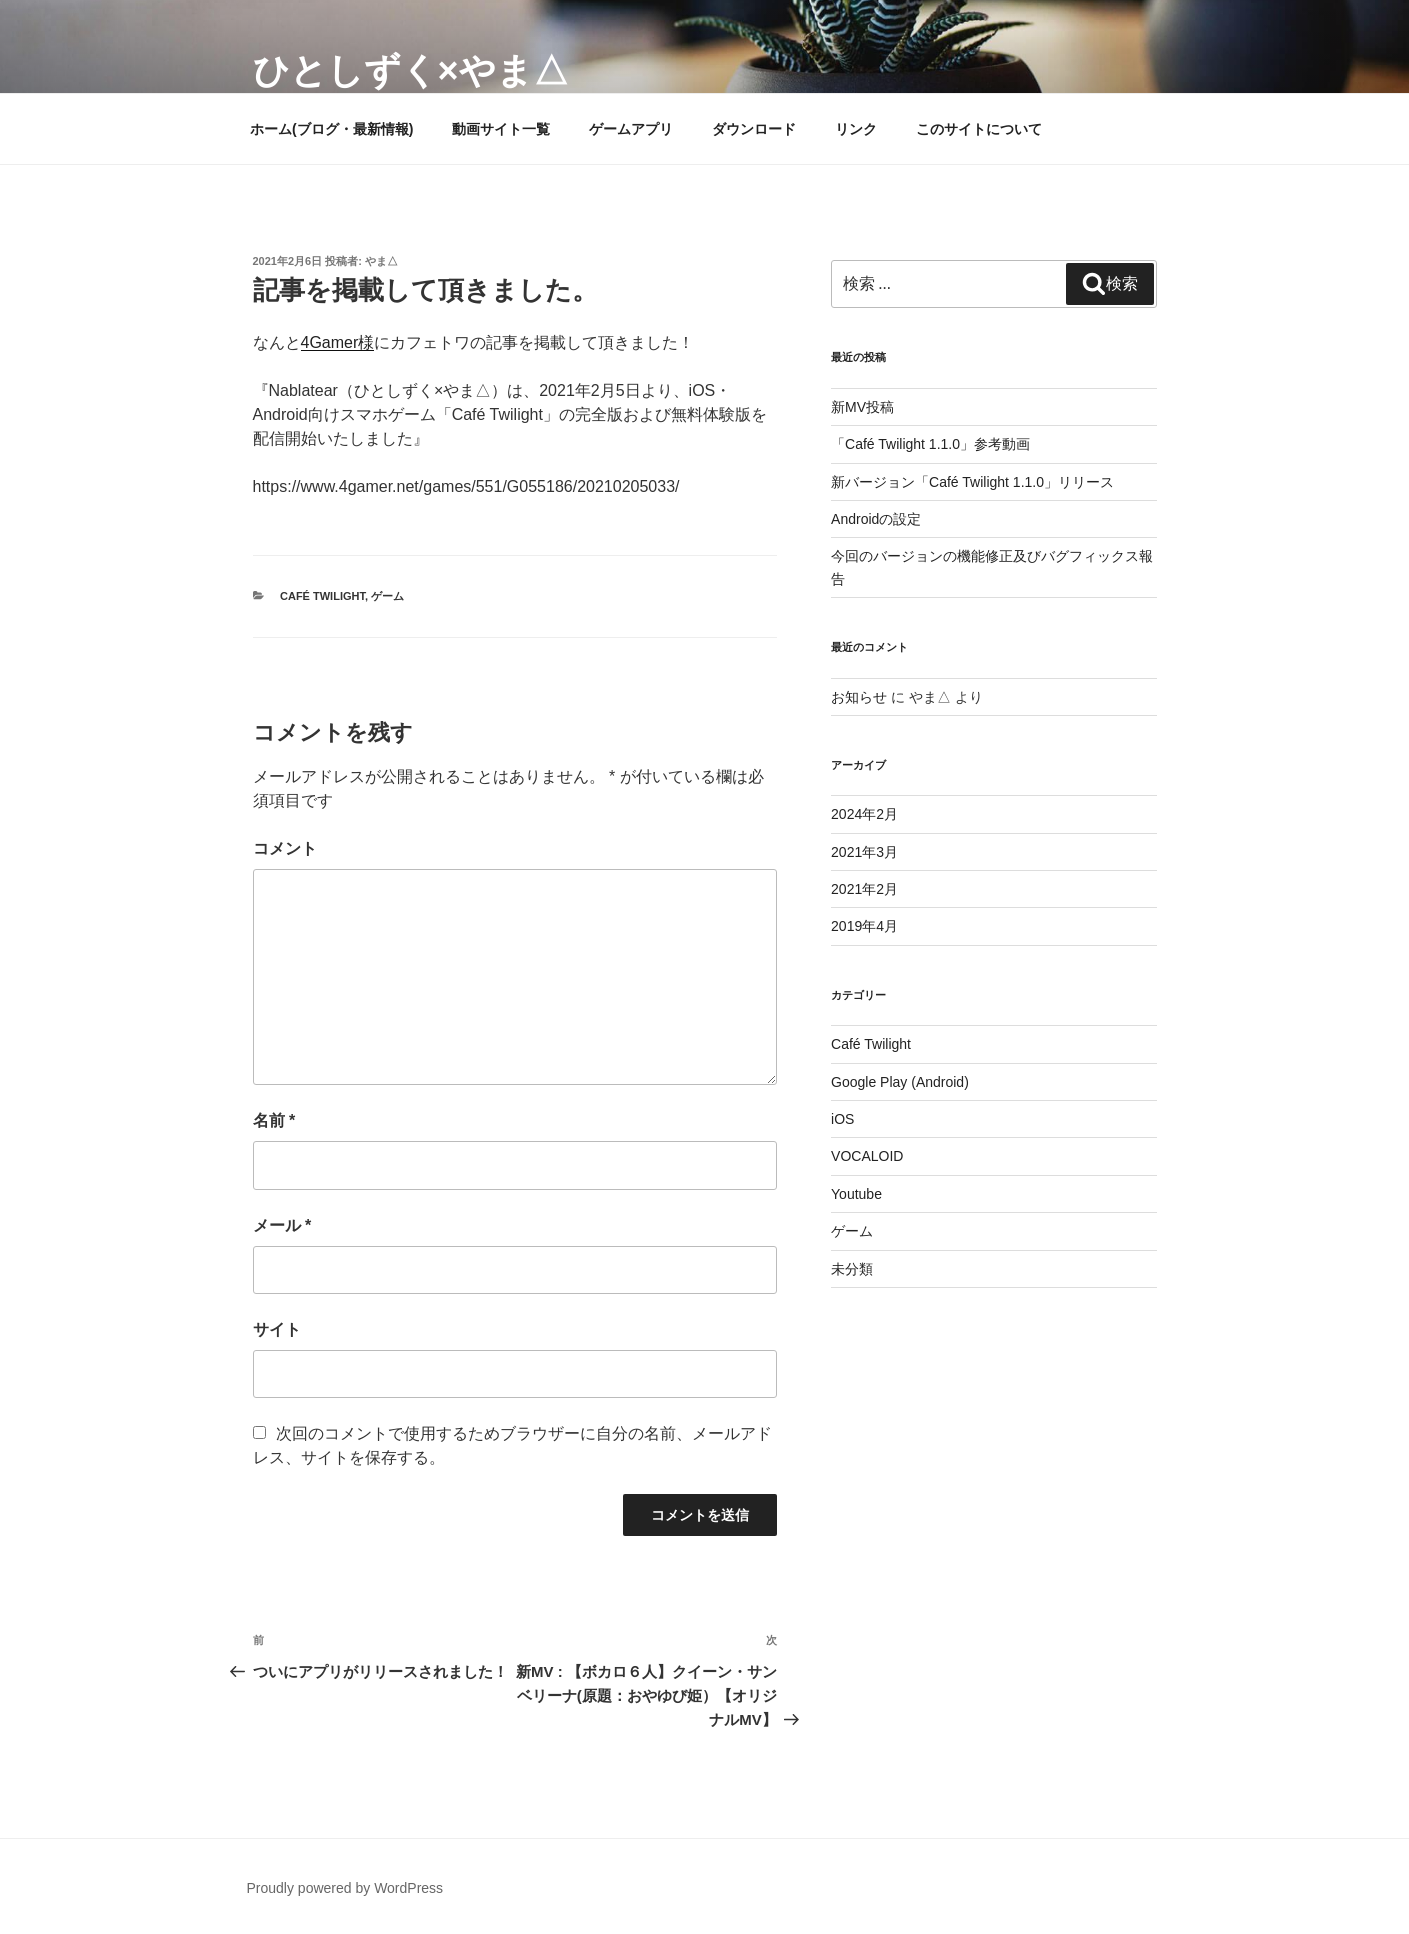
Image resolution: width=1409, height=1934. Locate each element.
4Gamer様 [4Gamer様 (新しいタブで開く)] (338, 342)
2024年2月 (864, 814)
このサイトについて (979, 129)
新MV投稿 (862, 407)
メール (282, 1225)
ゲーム (387, 596)
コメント (285, 848)
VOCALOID (867, 1156)
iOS (842, 1119)
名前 (274, 1120)
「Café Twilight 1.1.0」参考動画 (930, 444)
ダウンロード (754, 129)
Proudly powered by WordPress (345, 1888)
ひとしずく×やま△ (411, 70)
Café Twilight (322, 596)
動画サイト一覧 (501, 129)
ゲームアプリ (631, 129)
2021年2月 (864, 889)
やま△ (381, 261)
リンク (856, 129)
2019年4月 (864, 926)
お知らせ (859, 697)
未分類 (852, 1269)
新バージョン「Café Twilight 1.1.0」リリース (972, 482)
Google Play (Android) (900, 1082)
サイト (277, 1329)
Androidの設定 (876, 519)
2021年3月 (864, 852)
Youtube (856, 1194)
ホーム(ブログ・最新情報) (331, 129)
